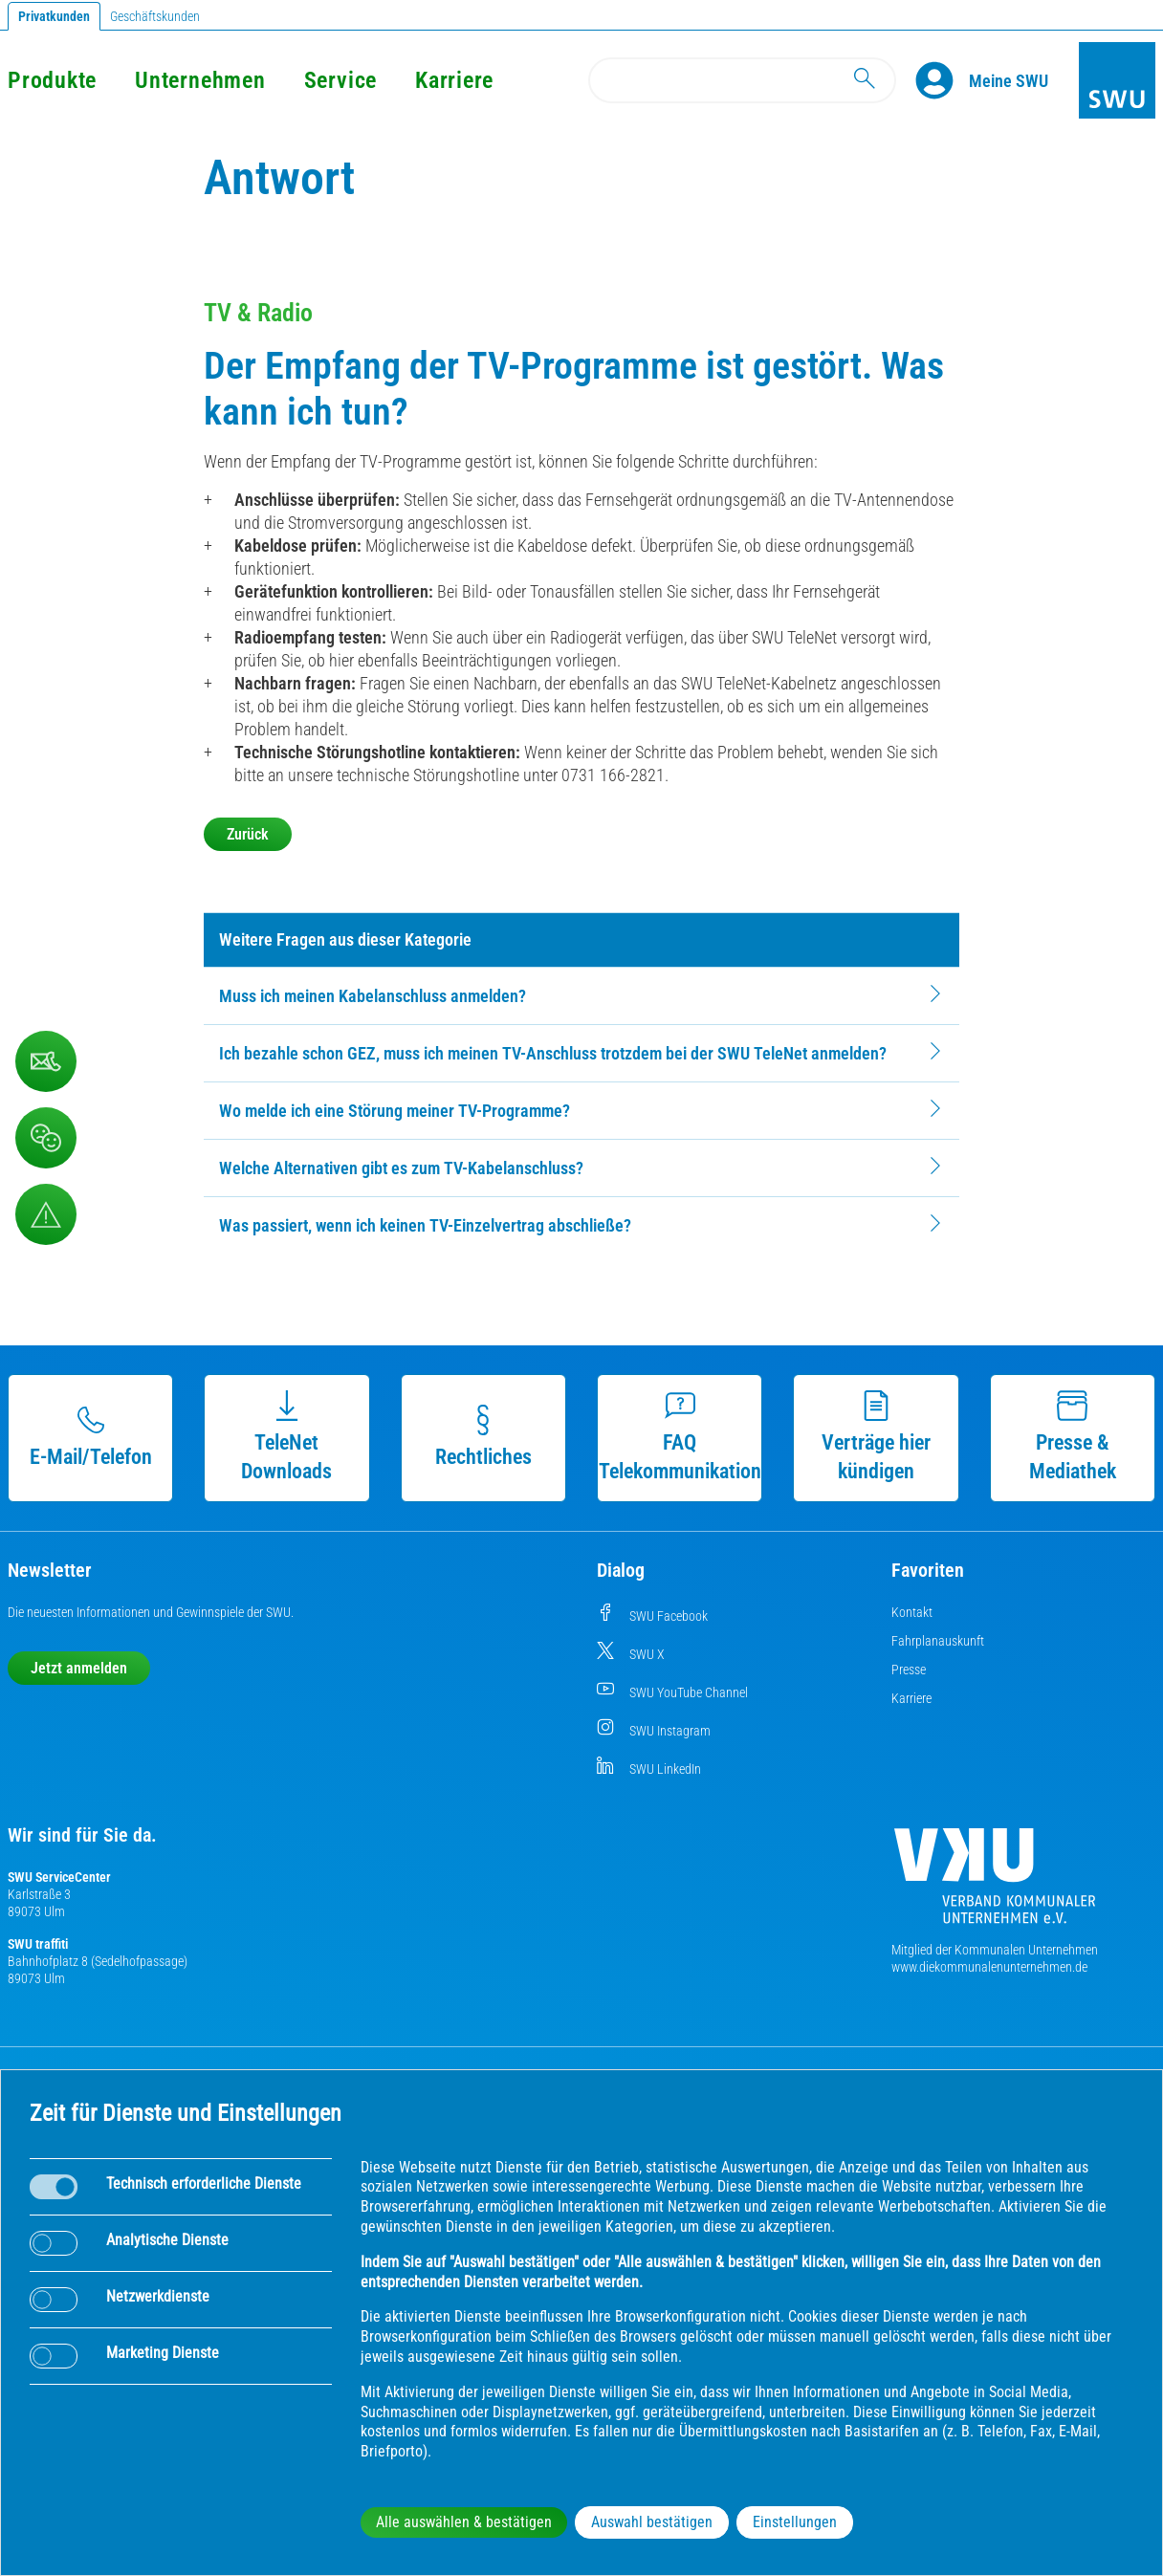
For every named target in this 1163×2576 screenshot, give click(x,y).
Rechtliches (483, 1437)
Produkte (52, 80)
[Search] (742, 80)
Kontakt (912, 1612)
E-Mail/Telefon (91, 1437)
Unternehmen (200, 80)
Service (340, 80)
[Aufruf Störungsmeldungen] (46, 1214)
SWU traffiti (38, 1944)
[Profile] (942, 80)
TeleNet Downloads (286, 1436)
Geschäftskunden (155, 16)
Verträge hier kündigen (876, 1436)
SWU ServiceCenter (59, 1877)
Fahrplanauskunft (937, 1640)
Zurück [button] (248, 834)
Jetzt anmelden (79, 1668)
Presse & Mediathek (1072, 1436)
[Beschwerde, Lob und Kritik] (46, 1061)
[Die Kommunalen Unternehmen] (994, 1883)
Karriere (454, 80)
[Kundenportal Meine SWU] (1008, 80)
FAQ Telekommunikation (680, 1436)
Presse (908, 1669)
